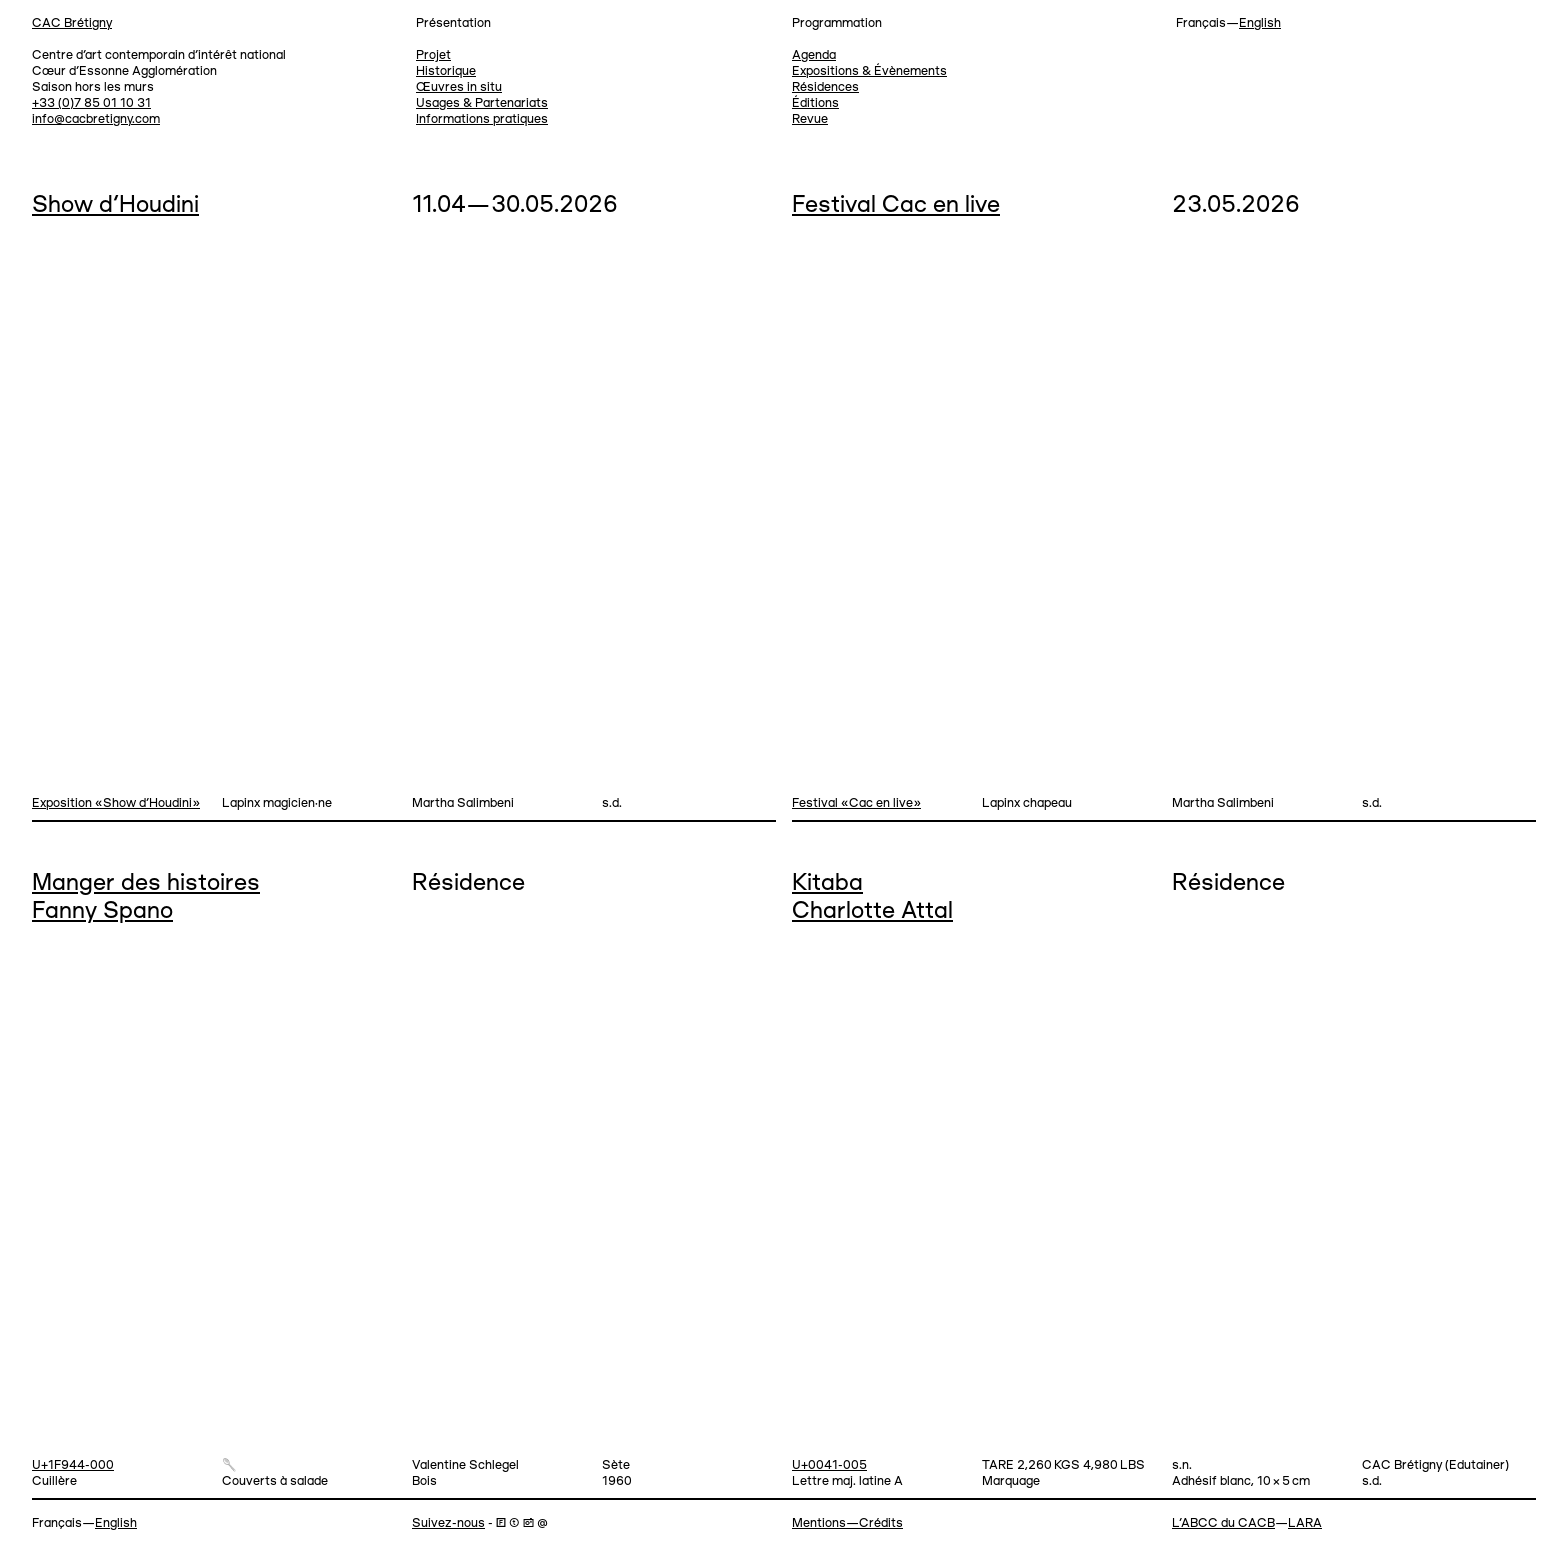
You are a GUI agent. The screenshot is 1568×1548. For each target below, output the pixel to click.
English (1260, 23)
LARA (1305, 1523)
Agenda (814, 55)
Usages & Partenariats (482, 103)
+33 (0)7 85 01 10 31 (91, 103)
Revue (810, 119)
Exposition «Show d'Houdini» (116, 803)
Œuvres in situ (459, 87)
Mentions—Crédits (847, 1523)
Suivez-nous (448, 1523)
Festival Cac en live (896, 205)
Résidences (825, 87)
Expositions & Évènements (869, 71)
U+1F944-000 (73, 1465)
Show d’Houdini (115, 205)
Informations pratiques (482, 119)
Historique (446, 71)
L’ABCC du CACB (1223, 1523)
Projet (433, 55)
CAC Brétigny (72, 23)
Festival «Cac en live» (856, 803)
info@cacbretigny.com (96, 119)
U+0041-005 (829, 1465)
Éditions (815, 103)
